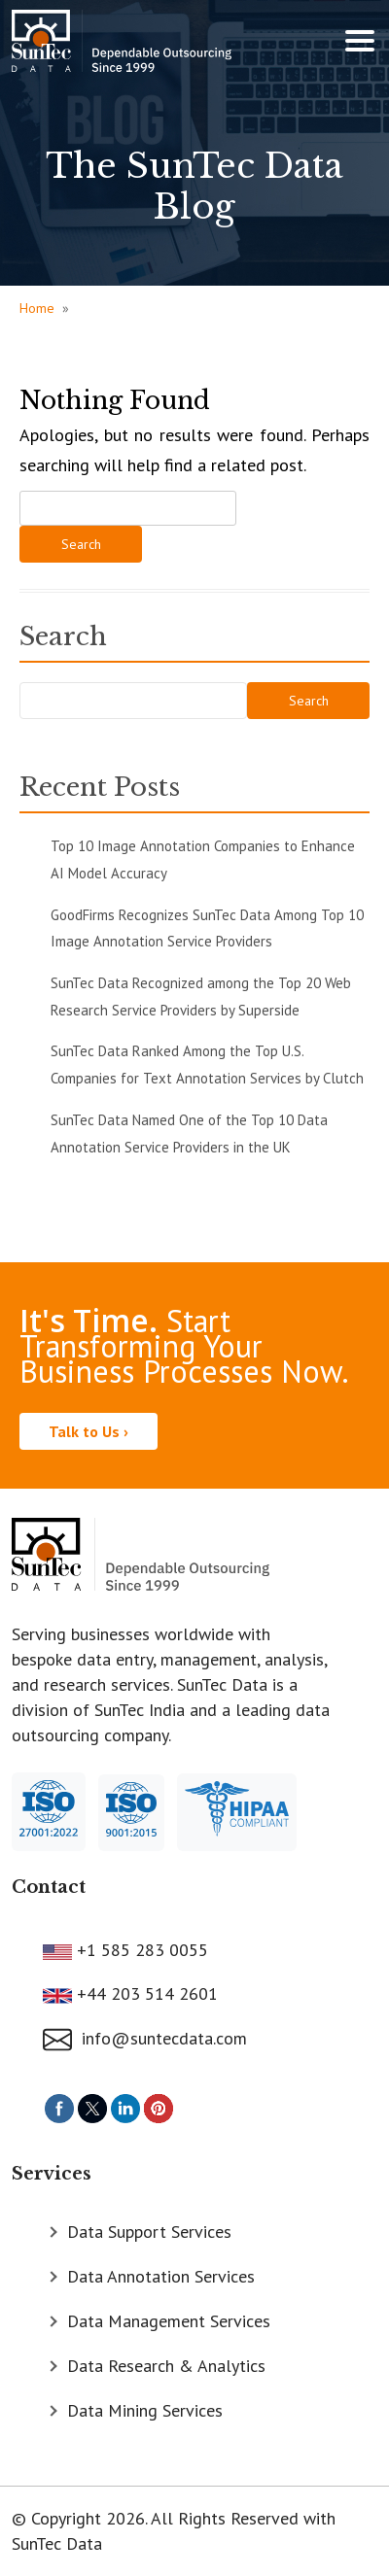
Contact (49, 1887)
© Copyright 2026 (78, 2518)
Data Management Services (168, 2321)
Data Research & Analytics (166, 2365)
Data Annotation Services (161, 2276)
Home (36, 308)
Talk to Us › (88, 1431)
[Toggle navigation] (359, 40)
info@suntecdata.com (145, 2038)
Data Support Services (149, 2231)
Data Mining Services (145, 2410)
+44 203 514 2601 (145, 1993)
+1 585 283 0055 (140, 1950)
